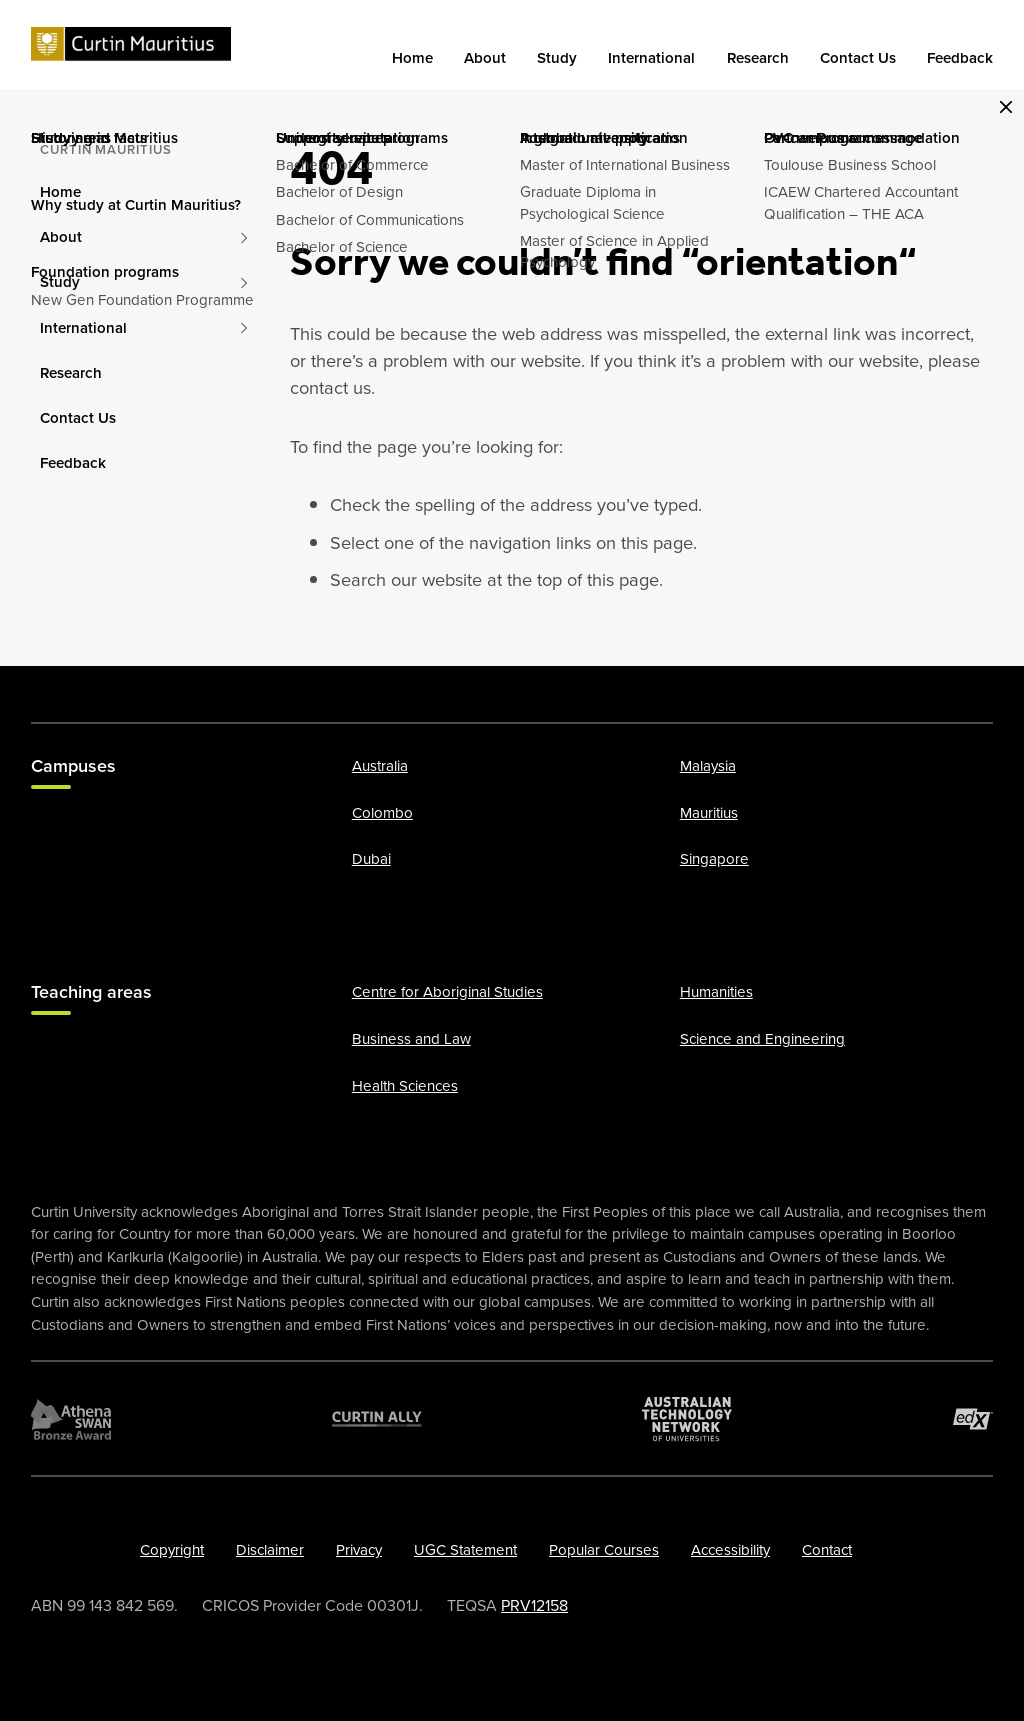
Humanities (716, 992)
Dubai (371, 859)
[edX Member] (973, 1418)
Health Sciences (405, 1085)
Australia (380, 766)
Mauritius (709, 813)
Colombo (382, 813)
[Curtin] (131, 44)
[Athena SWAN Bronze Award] (71, 1418)
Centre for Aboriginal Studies (447, 992)
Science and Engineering (762, 1039)
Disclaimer (270, 1550)
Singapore (714, 859)
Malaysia (708, 766)
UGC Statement (465, 1550)
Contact (827, 1550)
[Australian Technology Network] (687, 1418)
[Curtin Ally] (377, 1418)
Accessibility (730, 1550)
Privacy (359, 1550)
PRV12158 (534, 1604)
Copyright (172, 1550)
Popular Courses (604, 1550)
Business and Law (411, 1039)
